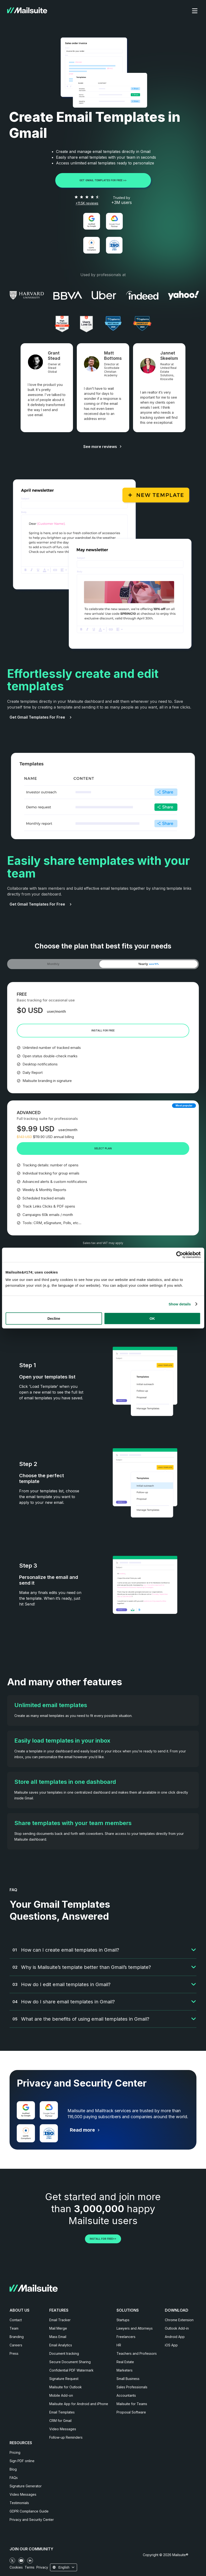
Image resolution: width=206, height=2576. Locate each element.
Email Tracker (60, 2320)
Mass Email (57, 2337)
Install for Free (103, 1030)
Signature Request (63, 2379)
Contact (16, 2320)
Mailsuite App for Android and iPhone (78, 2404)
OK (152, 1318)
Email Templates (62, 2412)
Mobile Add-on (61, 2395)
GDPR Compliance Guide (29, 2511)
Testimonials (19, 2503)
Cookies (16, 2567)
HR (119, 2345)
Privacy (42, 2567)
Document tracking (64, 2353)
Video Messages (62, 2429)
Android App (175, 2337)
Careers (16, 2345)
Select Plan (103, 1148)
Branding (17, 2337)
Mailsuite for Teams (132, 2404)
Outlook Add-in (177, 2328)
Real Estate (125, 2362)
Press (14, 2353)
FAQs (14, 2478)
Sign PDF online (22, 2461)
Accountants (126, 2395)
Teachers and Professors (137, 2353)
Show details (180, 1304)
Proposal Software (131, 2412)
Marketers (125, 2370)
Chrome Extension (179, 2320)
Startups (123, 2320)
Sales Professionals (132, 2387)
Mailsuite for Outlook (65, 2387)
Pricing (15, 2452)
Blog (13, 2469)
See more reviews (100, 446)
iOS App (171, 2345)
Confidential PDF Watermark (71, 2370)
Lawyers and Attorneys (135, 2328)
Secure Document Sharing (70, 2362)
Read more (82, 2130)
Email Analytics (60, 2345)
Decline (53, 1318)
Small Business (128, 2379)
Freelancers (126, 2337)
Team (14, 2328)
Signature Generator (26, 2486)
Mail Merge (58, 2328)
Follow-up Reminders (66, 2437)
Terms (29, 2567)
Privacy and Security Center (32, 2520)
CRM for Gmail (60, 2421)
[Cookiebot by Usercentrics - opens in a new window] (179, 1254)
